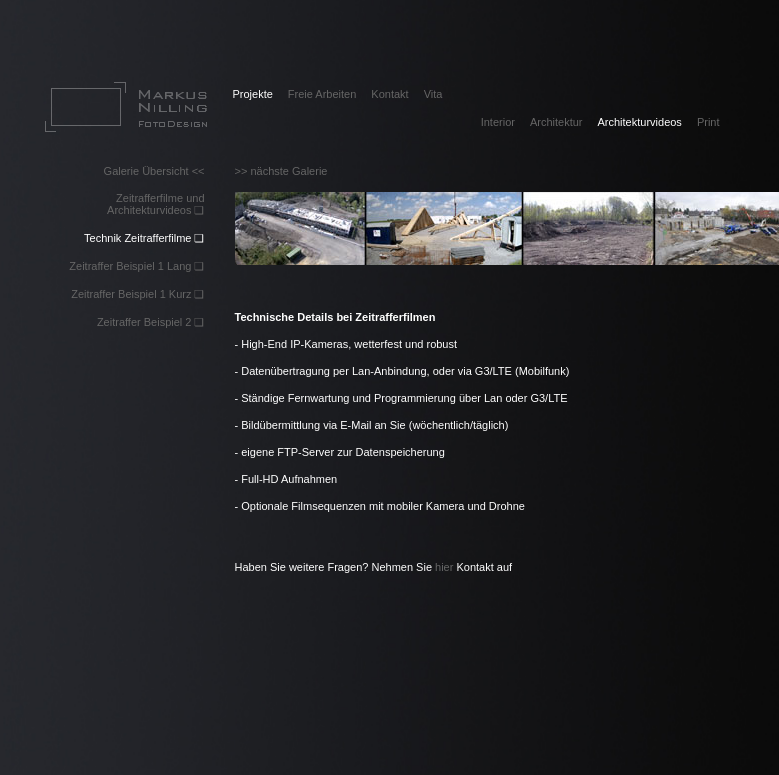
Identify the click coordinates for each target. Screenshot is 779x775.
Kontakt (389, 94)
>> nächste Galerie (281, 171)
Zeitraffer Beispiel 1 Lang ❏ (136, 266)
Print (708, 122)
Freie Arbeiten (322, 94)
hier (444, 567)
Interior (498, 122)
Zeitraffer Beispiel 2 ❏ (151, 322)
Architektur (556, 122)
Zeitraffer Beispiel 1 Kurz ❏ (137, 294)
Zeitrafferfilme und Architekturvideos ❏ (155, 204)
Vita (433, 94)
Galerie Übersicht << (154, 171)
